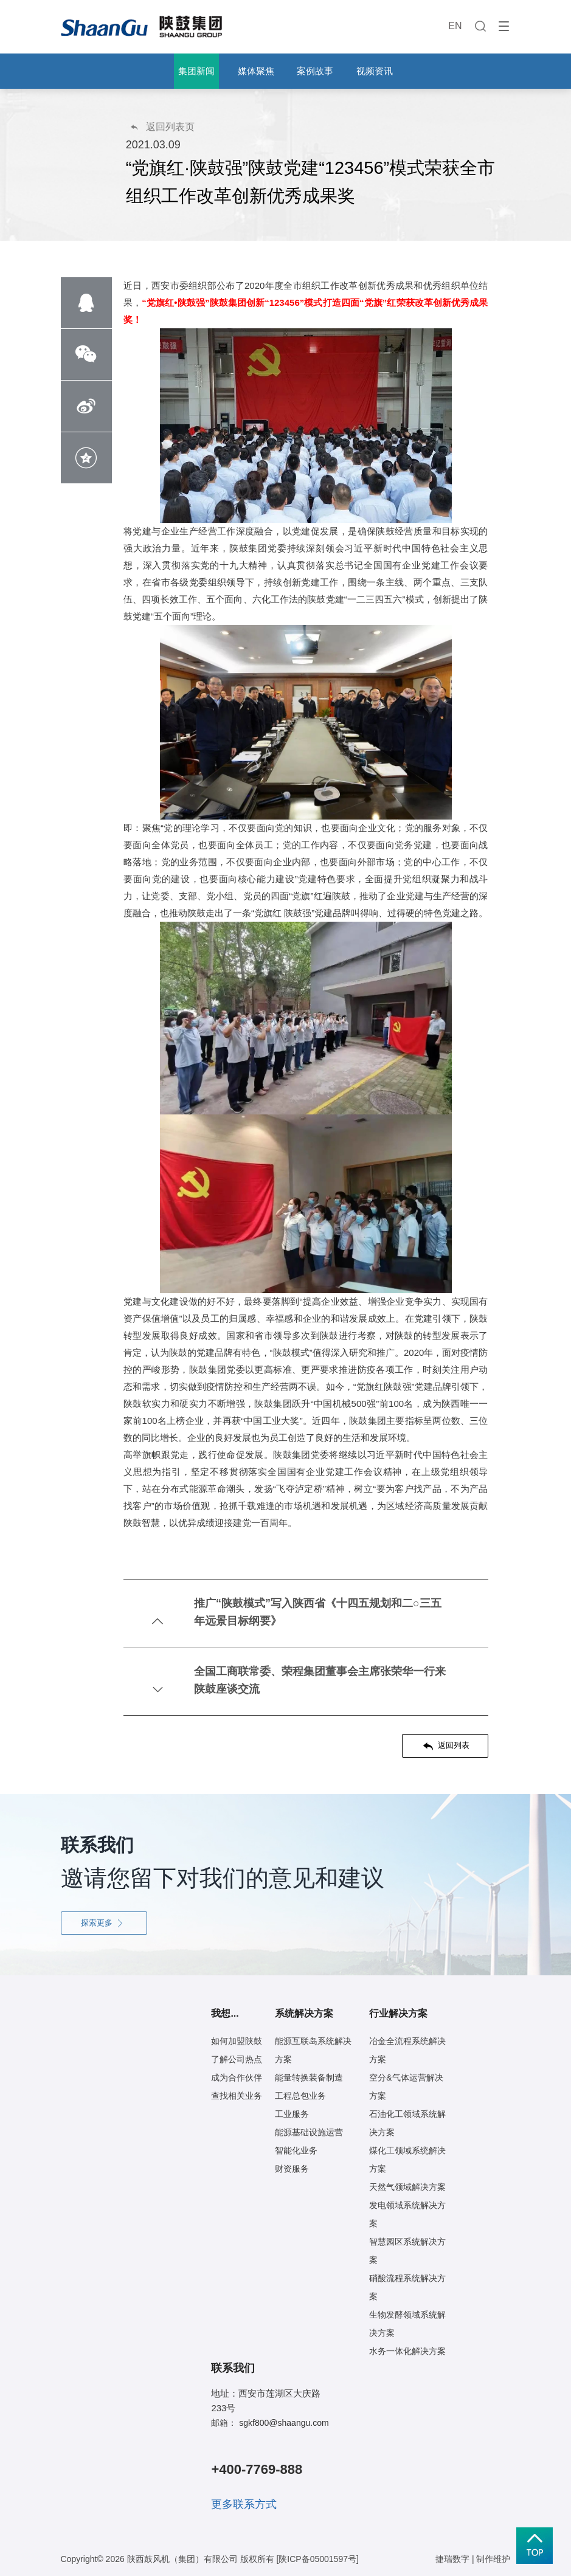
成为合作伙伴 (236, 2077)
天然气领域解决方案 (407, 2187)
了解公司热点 (236, 2059)
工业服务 (292, 2114)
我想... (224, 2013)
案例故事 (315, 71)
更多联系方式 (244, 2504)
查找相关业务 (236, 2096)
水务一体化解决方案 (407, 2351)
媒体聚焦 (256, 71)
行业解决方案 (398, 2013)
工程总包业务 (300, 2096)
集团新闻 (196, 71)
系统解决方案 (304, 2013)
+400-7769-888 (256, 2469)
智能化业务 (296, 2150)
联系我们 (233, 2368)
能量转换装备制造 (309, 2077)
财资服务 (292, 2169)
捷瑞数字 (452, 2559)
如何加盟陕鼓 (236, 2041)
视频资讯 (374, 71)
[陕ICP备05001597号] (317, 2559)
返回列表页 (162, 127)
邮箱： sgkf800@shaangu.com (269, 2423)
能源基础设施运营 (309, 2132)
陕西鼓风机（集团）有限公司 (182, 2559)
